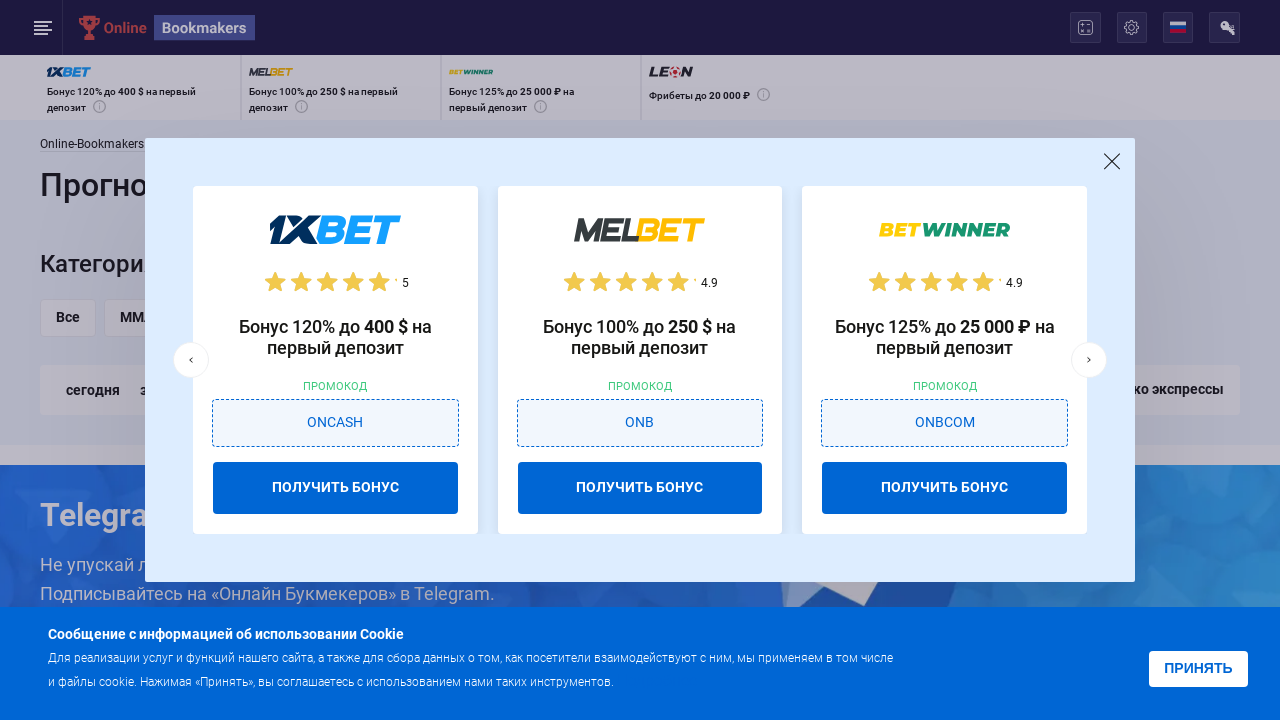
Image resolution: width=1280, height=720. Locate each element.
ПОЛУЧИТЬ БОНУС (335, 487)
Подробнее (657, 680)
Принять (1198, 668)
